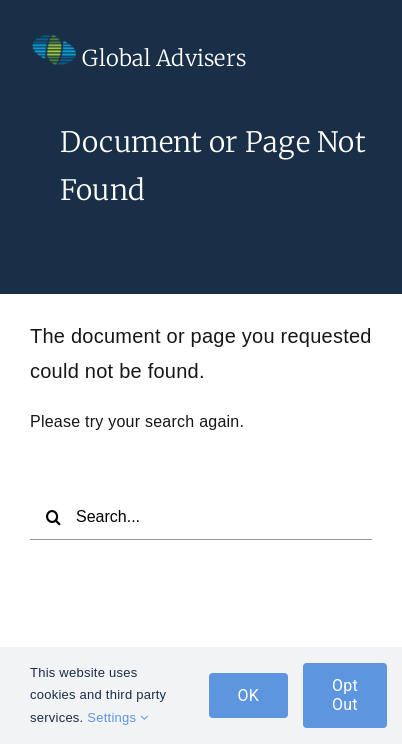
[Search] (53, 517)
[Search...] (201, 517)
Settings (117, 717)
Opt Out (345, 695)
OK (249, 695)
